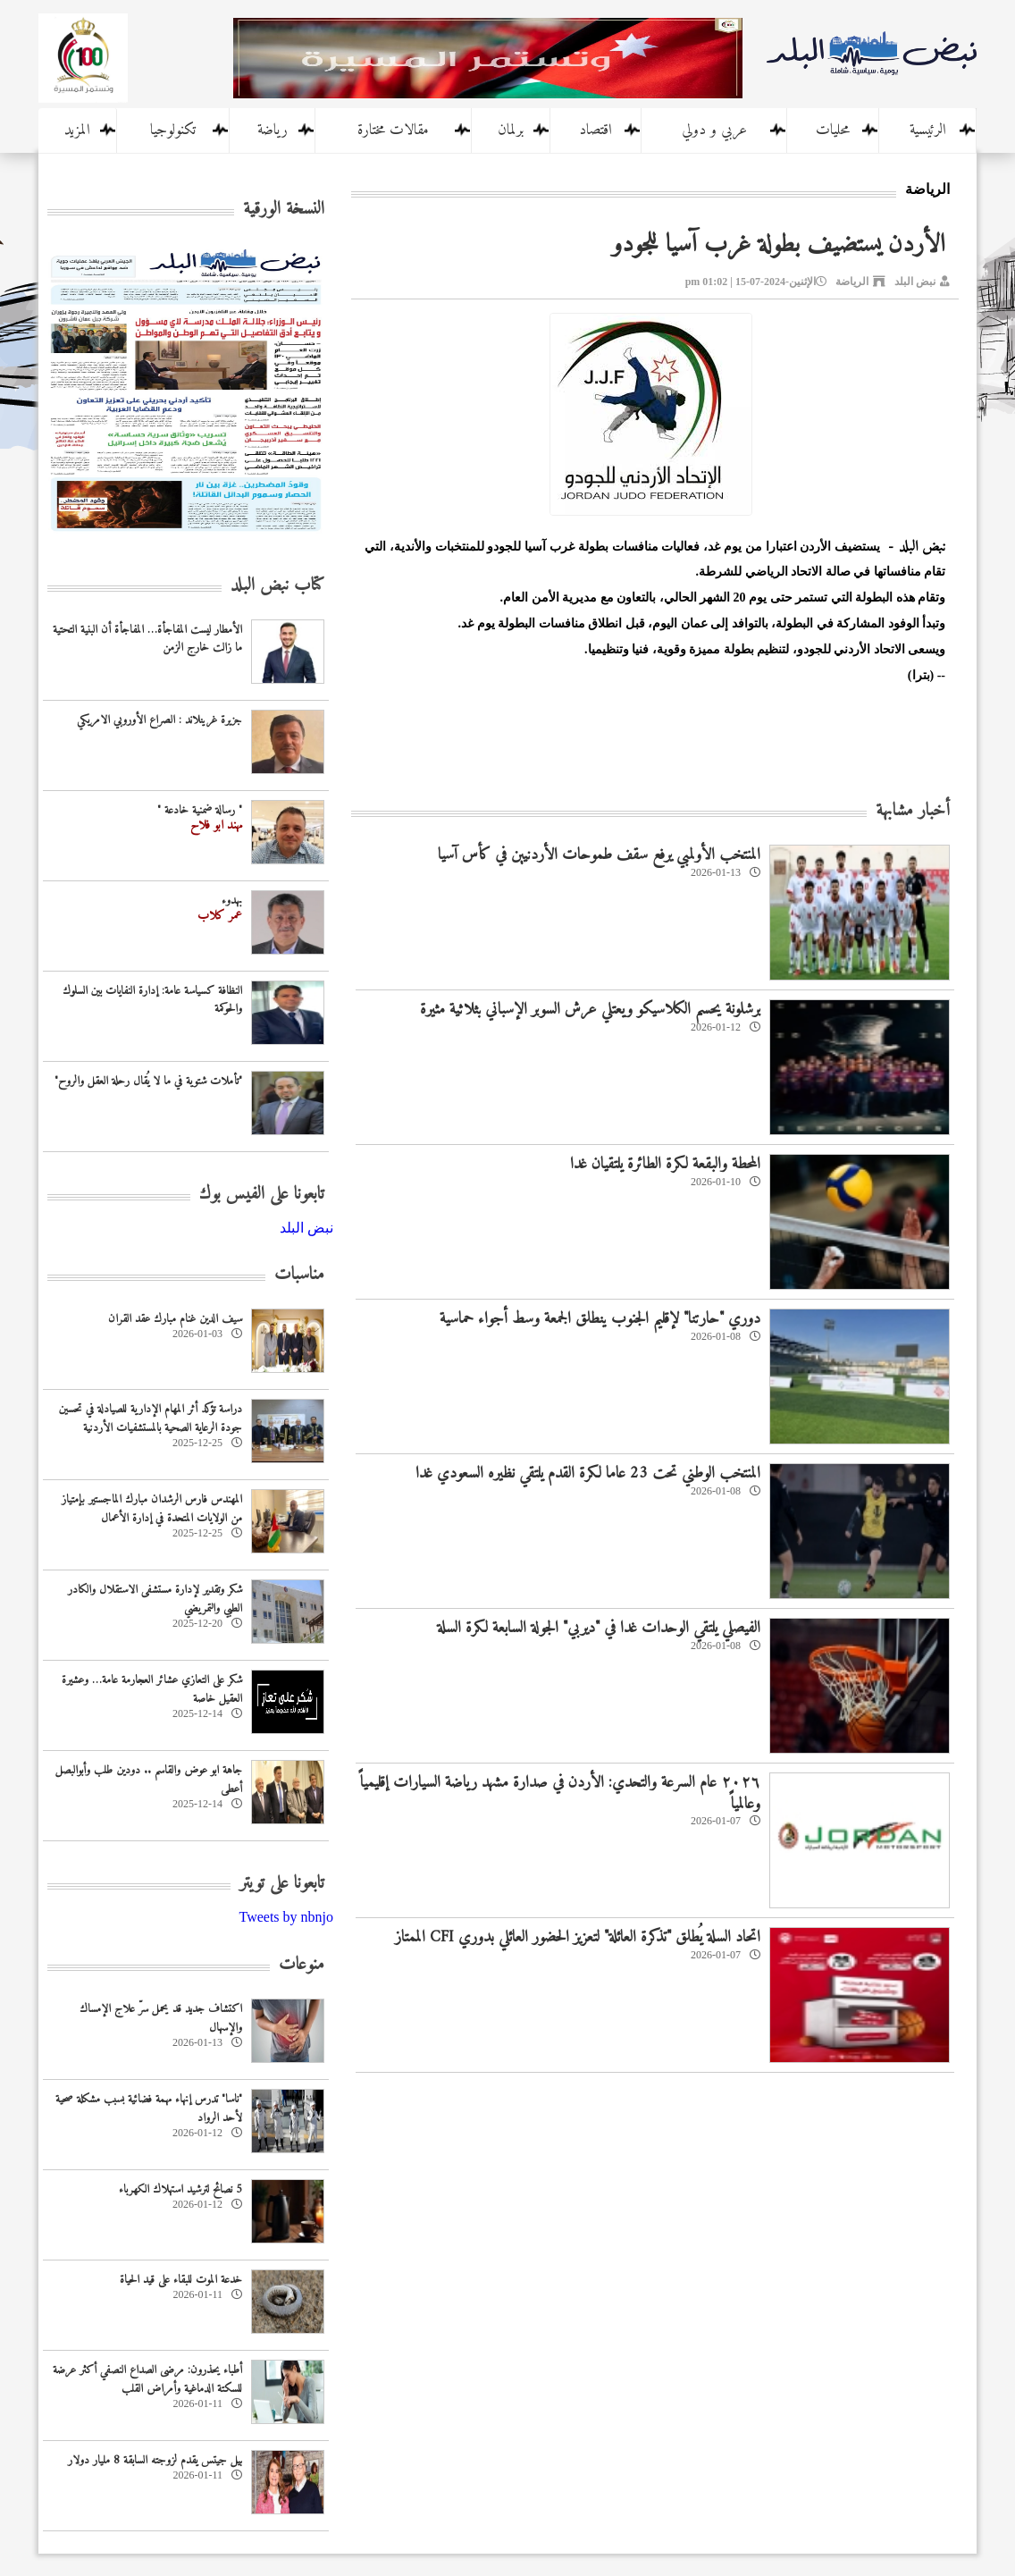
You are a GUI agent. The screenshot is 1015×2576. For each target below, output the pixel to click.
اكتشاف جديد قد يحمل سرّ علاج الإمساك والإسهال (161, 2018)
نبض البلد (914, 281)
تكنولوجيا (173, 130)
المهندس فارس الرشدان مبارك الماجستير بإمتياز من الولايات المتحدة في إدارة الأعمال (152, 1508)
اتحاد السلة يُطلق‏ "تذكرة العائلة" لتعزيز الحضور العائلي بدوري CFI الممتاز (577, 1937)
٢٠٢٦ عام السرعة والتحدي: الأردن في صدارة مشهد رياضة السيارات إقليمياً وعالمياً (560, 1793)
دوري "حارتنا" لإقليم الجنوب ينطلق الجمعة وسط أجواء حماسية (600, 1319)
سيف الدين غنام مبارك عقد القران (175, 1319)
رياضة (272, 130)
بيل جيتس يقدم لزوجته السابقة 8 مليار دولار (155, 2460)
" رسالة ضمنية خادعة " (199, 810)
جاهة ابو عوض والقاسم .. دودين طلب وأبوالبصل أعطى (148, 1779)
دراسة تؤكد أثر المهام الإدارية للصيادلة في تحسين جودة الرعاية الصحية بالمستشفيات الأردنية (150, 1418)
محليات (833, 130)
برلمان (511, 130)
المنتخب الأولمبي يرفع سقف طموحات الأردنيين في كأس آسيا (599, 855)
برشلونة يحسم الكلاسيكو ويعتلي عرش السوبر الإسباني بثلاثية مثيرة (590, 1009)
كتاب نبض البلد (277, 586)
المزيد (77, 130)
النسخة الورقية (283, 209)
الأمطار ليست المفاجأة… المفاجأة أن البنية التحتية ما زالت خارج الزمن (147, 639)
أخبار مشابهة (913, 811)
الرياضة (851, 281)
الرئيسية (928, 130)
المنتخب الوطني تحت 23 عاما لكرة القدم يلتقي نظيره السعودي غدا (587, 1473)
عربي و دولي (714, 130)
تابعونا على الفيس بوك (261, 1194)
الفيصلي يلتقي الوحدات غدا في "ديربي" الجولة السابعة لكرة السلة (598, 1628)
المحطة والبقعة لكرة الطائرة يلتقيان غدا (665, 1164)
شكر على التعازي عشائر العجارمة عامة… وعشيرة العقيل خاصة (152, 1689)
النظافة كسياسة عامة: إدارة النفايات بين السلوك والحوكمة (152, 1000)
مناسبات (299, 1275)
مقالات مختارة (393, 130)
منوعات (301, 1965)
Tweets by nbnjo (286, 1916)
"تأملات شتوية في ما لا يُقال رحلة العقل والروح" (148, 1081)
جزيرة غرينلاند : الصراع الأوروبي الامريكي (159, 720)
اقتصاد (595, 130)
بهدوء (232, 900)
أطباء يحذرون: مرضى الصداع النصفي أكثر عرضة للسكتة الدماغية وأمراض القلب (147, 2379)
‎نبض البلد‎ (306, 1227)
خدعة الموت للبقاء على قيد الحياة (181, 2279)
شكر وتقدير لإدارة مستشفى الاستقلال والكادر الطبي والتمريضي (155, 1599)
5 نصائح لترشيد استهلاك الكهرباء (180, 2189)
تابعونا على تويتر (281, 1883)
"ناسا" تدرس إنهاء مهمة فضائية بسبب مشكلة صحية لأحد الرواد (148, 2108)
